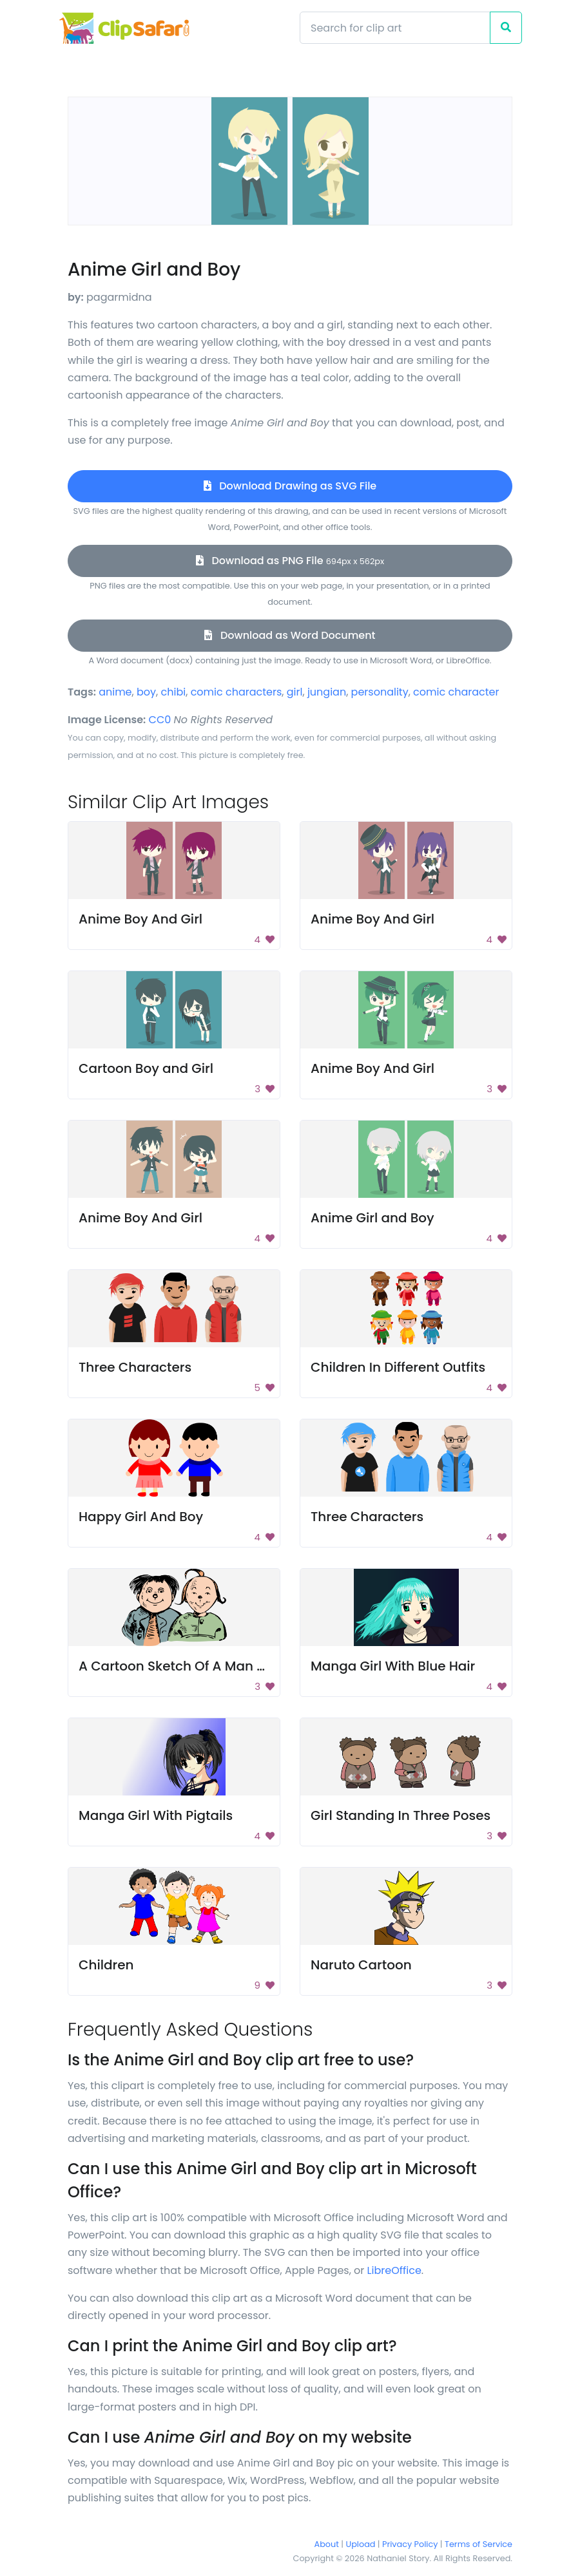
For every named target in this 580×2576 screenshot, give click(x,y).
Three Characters (135, 1367)
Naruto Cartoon (361, 1965)
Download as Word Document (289, 635)
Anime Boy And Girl (140, 919)
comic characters (236, 692)
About (326, 2544)
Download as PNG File (290, 560)
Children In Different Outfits (398, 1367)
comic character (456, 692)
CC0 (160, 719)
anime (115, 692)
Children (106, 1965)
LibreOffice (394, 2270)
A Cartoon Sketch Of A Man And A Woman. (216, 1666)
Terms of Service (478, 2544)
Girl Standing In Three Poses (400, 1815)
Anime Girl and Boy (372, 1218)
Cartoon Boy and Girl (146, 1068)
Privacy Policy (410, 2544)
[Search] (395, 28)
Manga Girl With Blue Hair (393, 1666)
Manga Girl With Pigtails (156, 1815)
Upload (361, 2544)
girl (295, 692)
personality (380, 692)
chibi (173, 692)
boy (146, 692)
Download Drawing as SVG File (290, 485)
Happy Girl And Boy (141, 1517)
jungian (326, 692)
